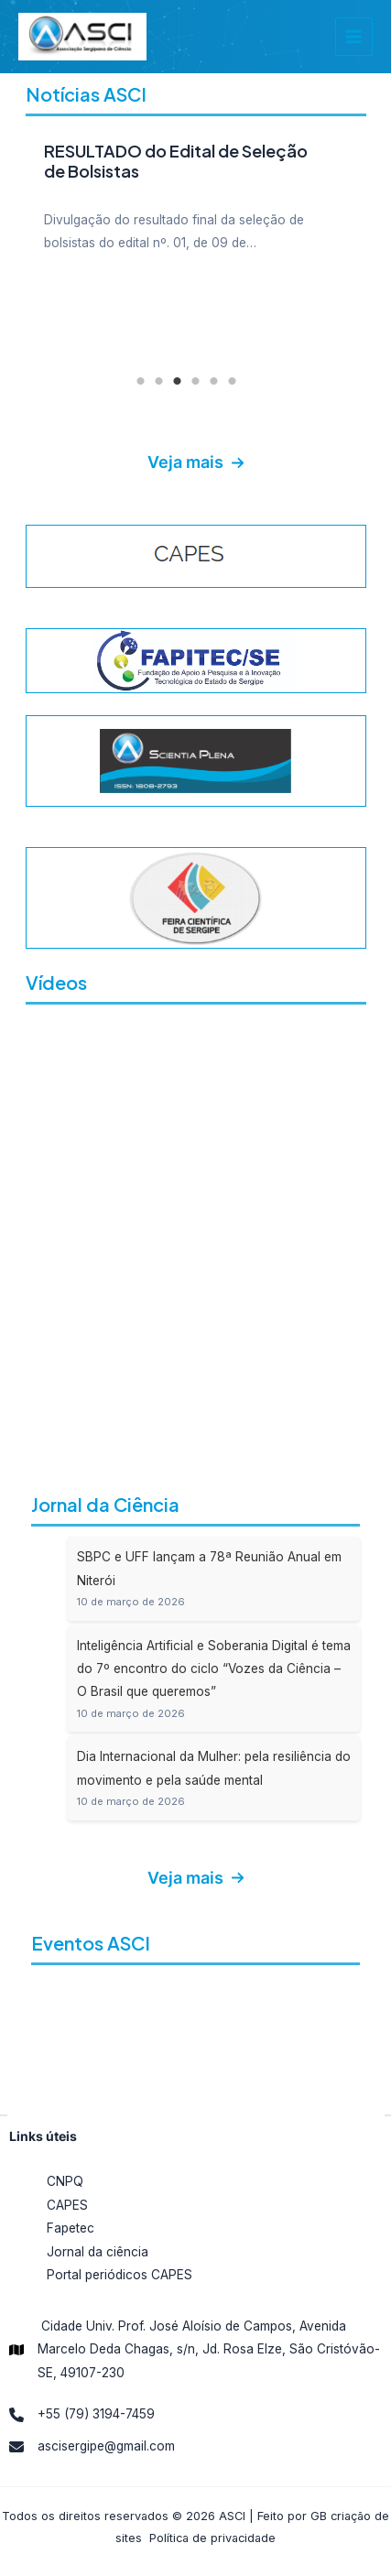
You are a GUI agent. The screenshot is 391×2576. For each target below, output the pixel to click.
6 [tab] (232, 381)
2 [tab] (159, 381)
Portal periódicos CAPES (119, 2274)
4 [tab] (196, 381)
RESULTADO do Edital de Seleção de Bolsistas (176, 160)
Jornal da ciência (97, 2251)
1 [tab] (141, 381)
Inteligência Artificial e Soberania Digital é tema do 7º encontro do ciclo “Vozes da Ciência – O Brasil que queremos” (214, 1669)
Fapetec (70, 2228)
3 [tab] (177, 381)
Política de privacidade (212, 2538)
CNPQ (65, 2181)
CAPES (67, 2205)
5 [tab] (214, 381)
